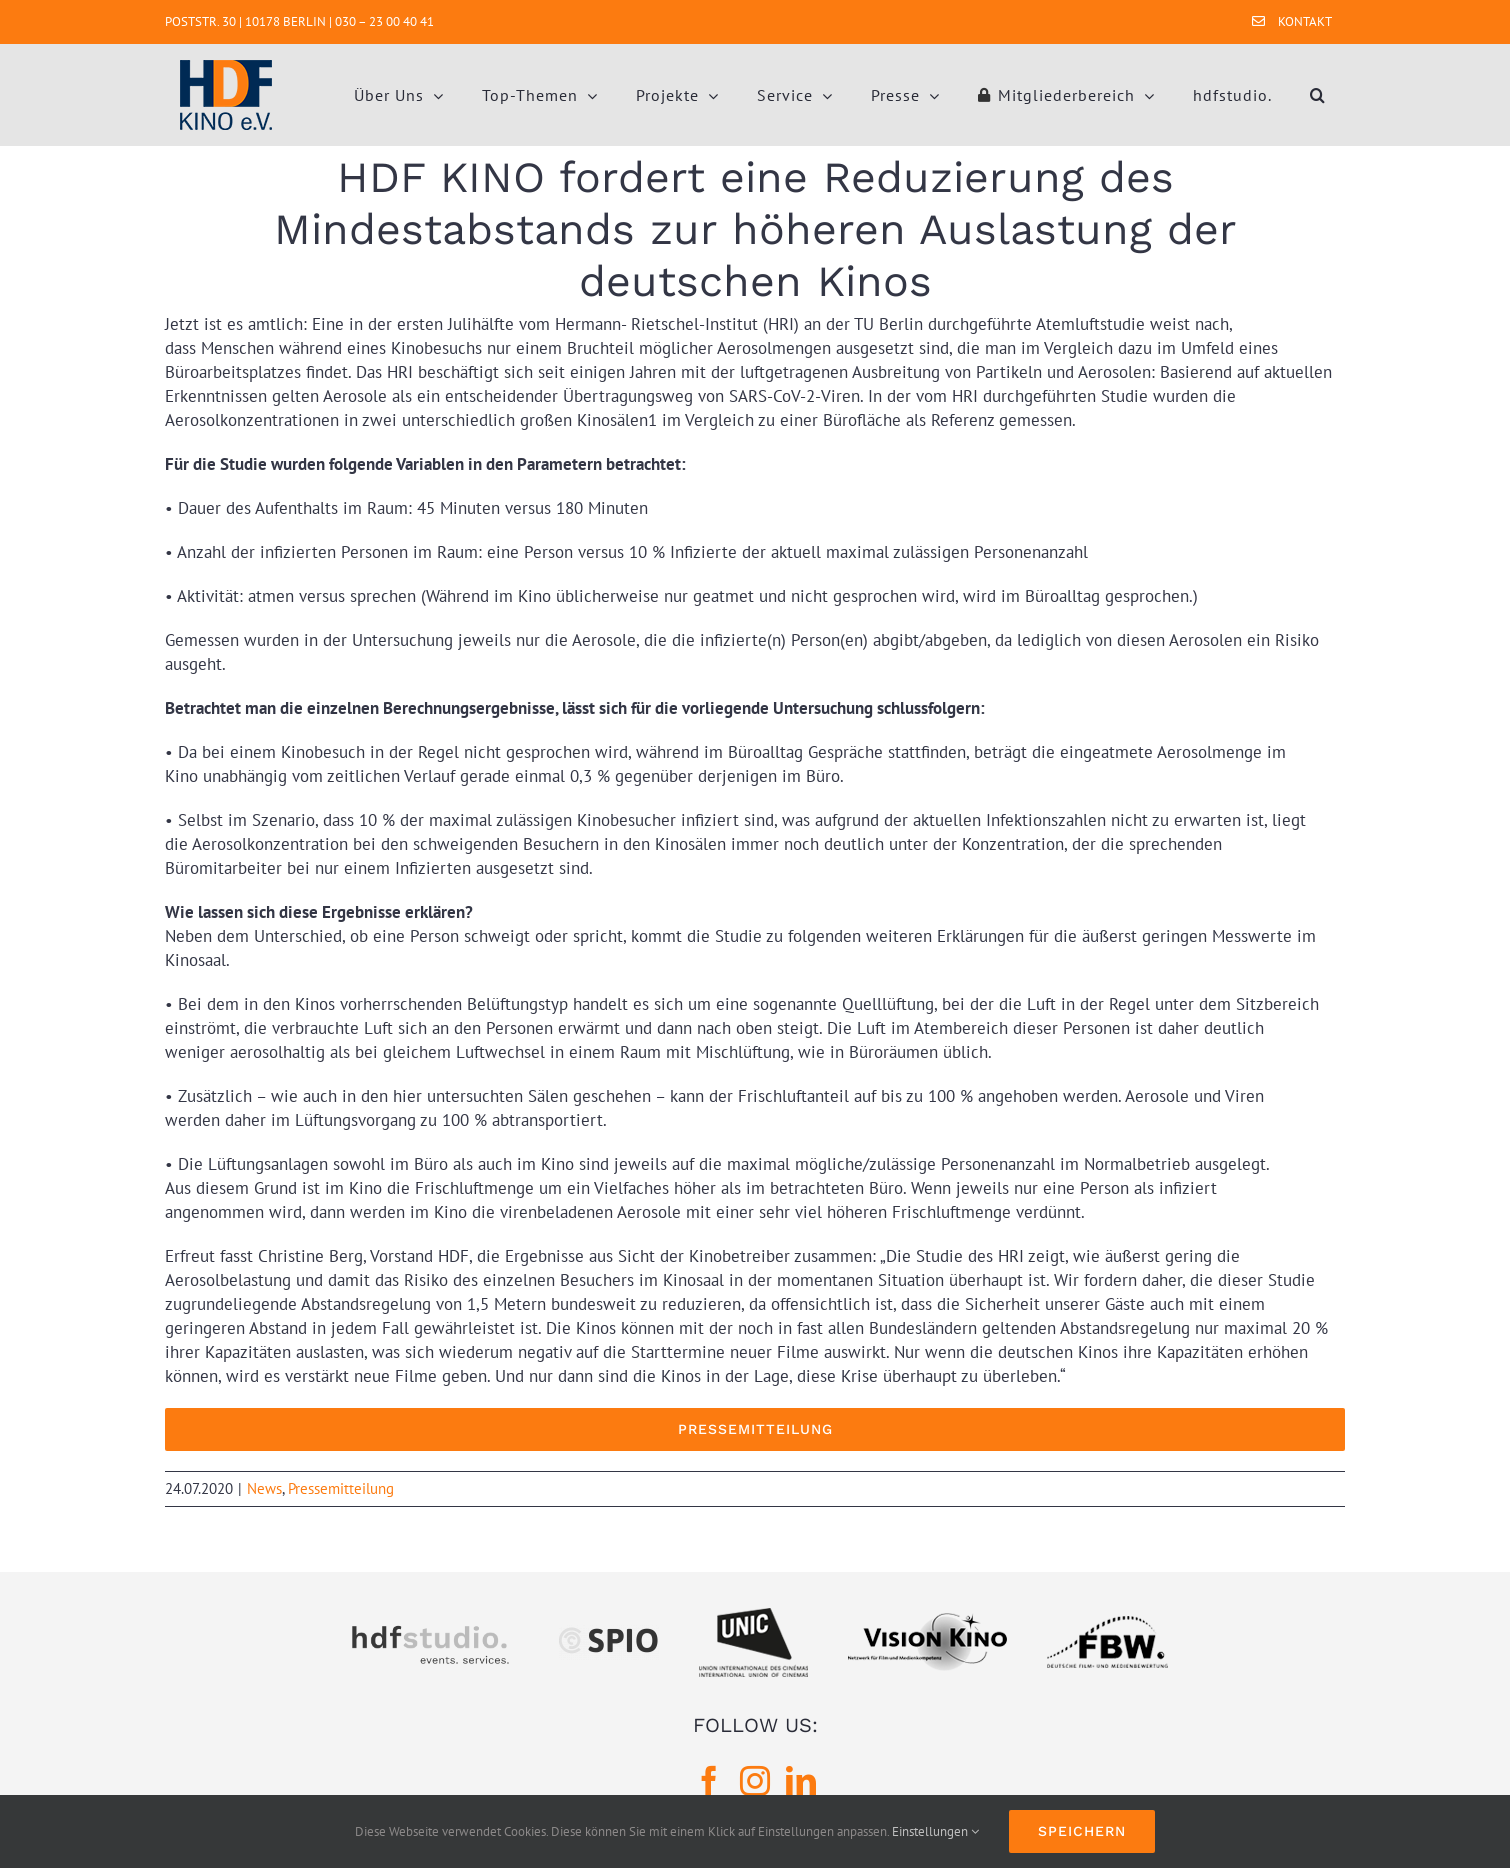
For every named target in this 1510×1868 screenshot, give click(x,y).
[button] (1318, 95)
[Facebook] (709, 1781)
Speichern (1082, 1831)
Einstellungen (935, 1831)
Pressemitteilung (341, 1488)
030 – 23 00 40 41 (384, 21)
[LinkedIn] (801, 1781)
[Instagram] (755, 1781)
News (264, 1488)
